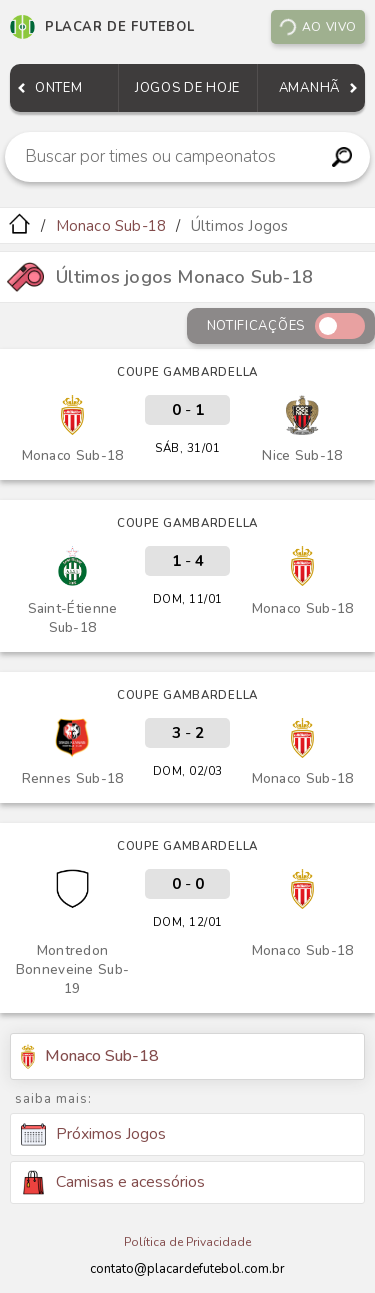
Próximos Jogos (93, 1135)
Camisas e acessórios (113, 1182)
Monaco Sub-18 (111, 226)
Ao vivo (317, 27)
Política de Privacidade (187, 1242)
